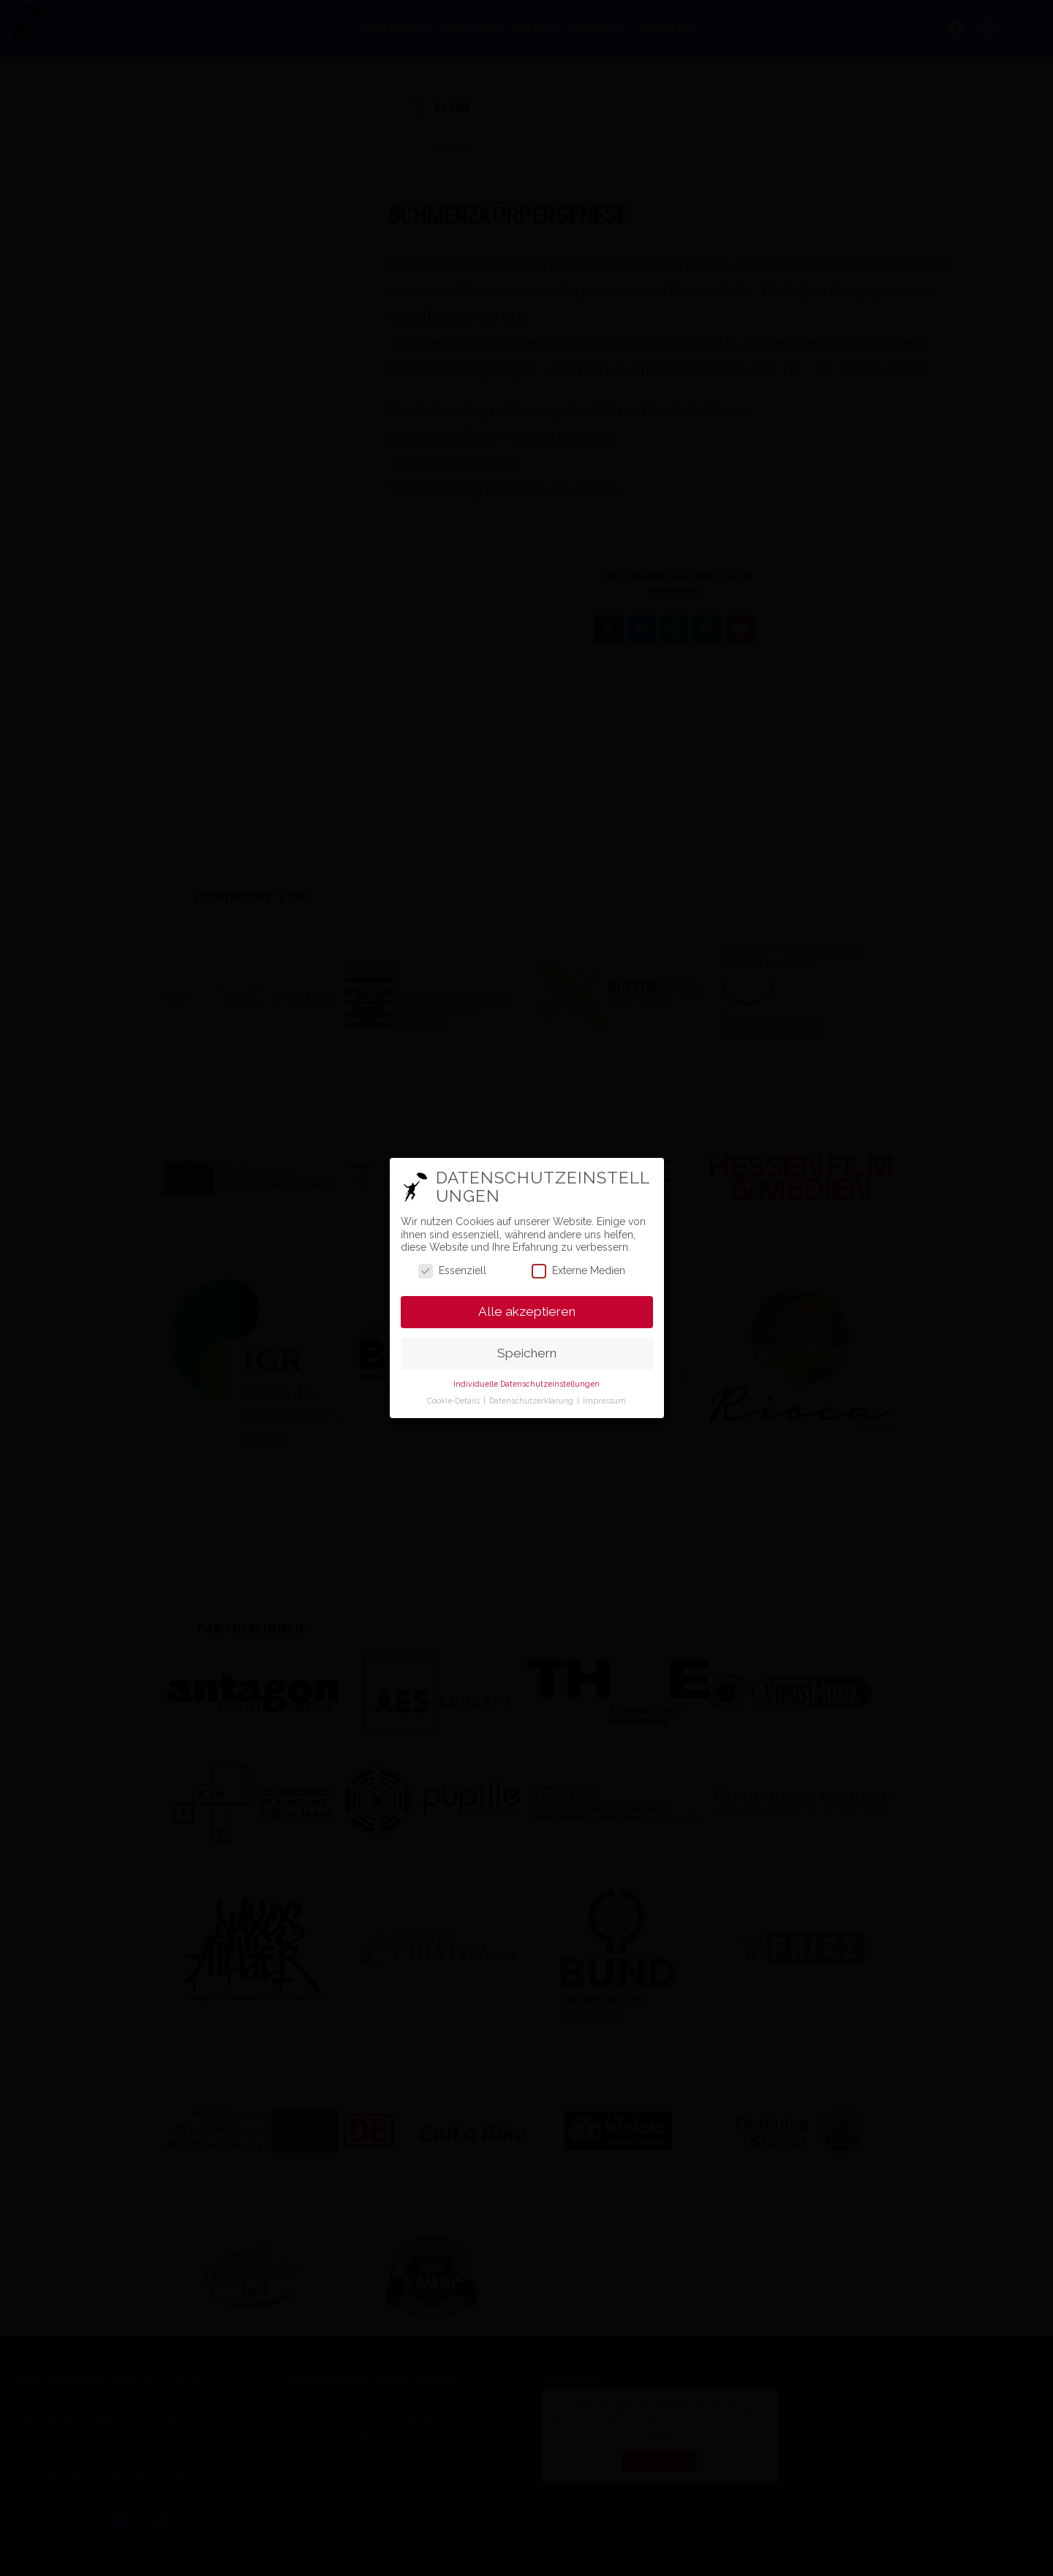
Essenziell (452, 1271)
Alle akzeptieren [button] (526, 1311)
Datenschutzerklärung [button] (532, 1400)
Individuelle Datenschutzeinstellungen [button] (526, 1383)
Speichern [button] (526, 1353)
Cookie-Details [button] (454, 1400)
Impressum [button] (604, 1400)
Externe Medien (578, 1271)
